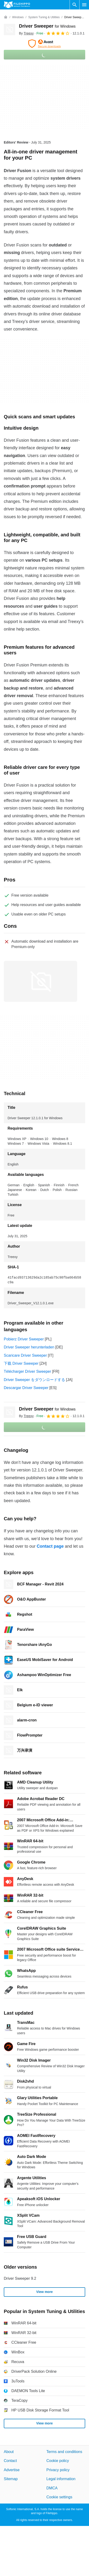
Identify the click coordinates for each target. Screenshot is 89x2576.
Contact (10, 2461)
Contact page (50, 1546)
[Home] (6, 17)
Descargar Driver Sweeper (26, 1388)
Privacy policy (58, 2470)
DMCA (52, 2488)
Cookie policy (57, 2461)
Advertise (12, 2470)
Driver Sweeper (47, 26)
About (9, 2452)
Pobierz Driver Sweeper (24, 1339)
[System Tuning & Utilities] (44, 17)
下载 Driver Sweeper (21, 1363)
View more (44, 2292)
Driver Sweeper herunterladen (29, 1347)
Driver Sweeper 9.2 (20, 2278)
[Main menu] (84, 4)
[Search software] (74, 4)
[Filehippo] (17, 4)
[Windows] (18, 17)
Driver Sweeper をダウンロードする (34, 1380)
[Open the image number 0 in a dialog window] (40, 981)
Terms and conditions (64, 2452)
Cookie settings (59, 2497)
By (26, 33)
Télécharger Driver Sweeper (27, 1371)
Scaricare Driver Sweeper (25, 1355)
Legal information (61, 2479)
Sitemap (11, 2479)
